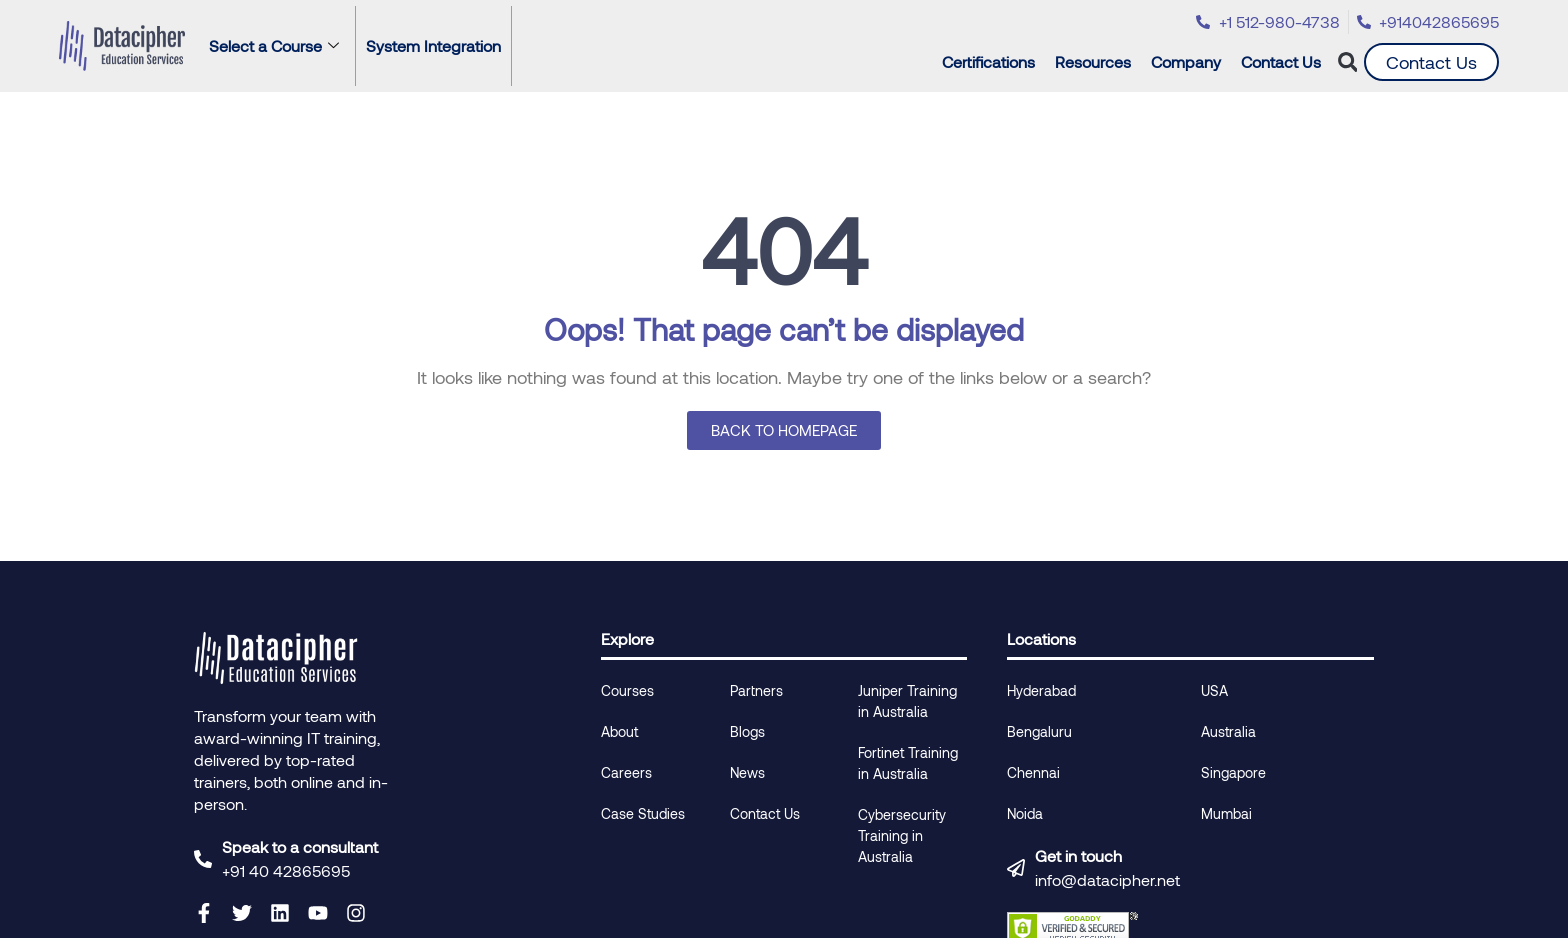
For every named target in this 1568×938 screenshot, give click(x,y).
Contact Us (1281, 61)
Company (1191, 62)
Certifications (993, 62)
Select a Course (274, 45)
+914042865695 (1439, 21)
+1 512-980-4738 (1279, 21)
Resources (1098, 62)
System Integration (433, 45)
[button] (1347, 62)
